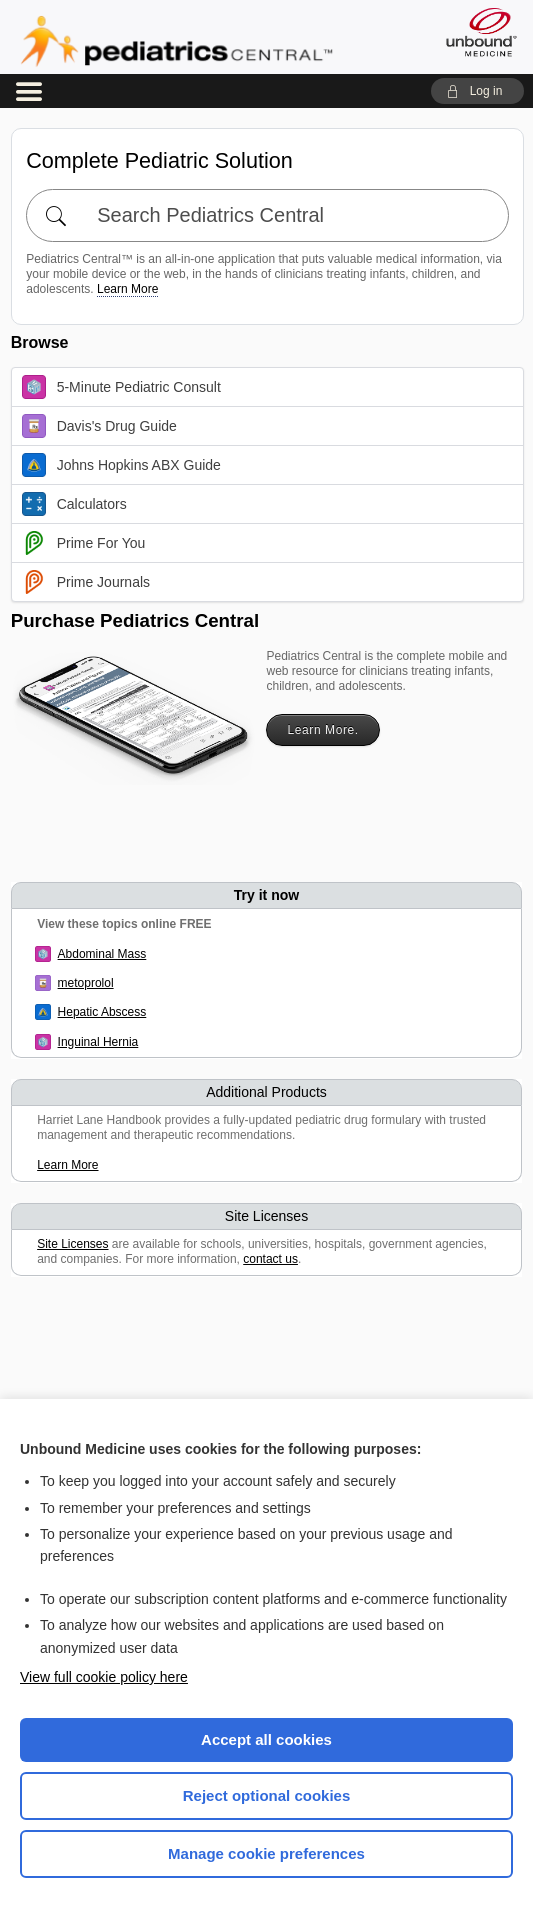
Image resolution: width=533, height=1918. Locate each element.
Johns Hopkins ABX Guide (121, 465)
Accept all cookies (266, 1739)
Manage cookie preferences (266, 1853)
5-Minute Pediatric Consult (121, 387)
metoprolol (86, 983)
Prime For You (84, 543)
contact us (270, 1259)
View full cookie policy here (104, 1677)
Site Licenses (72, 1244)
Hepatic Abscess (102, 1012)
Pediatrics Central (176, 41)
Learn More (127, 289)
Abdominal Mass (102, 954)
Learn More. (322, 730)
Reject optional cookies (267, 1795)
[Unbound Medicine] (475, 32)
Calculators (74, 504)
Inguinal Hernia (98, 1042)
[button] (477, 91)
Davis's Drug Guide (99, 426)
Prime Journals (86, 582)
